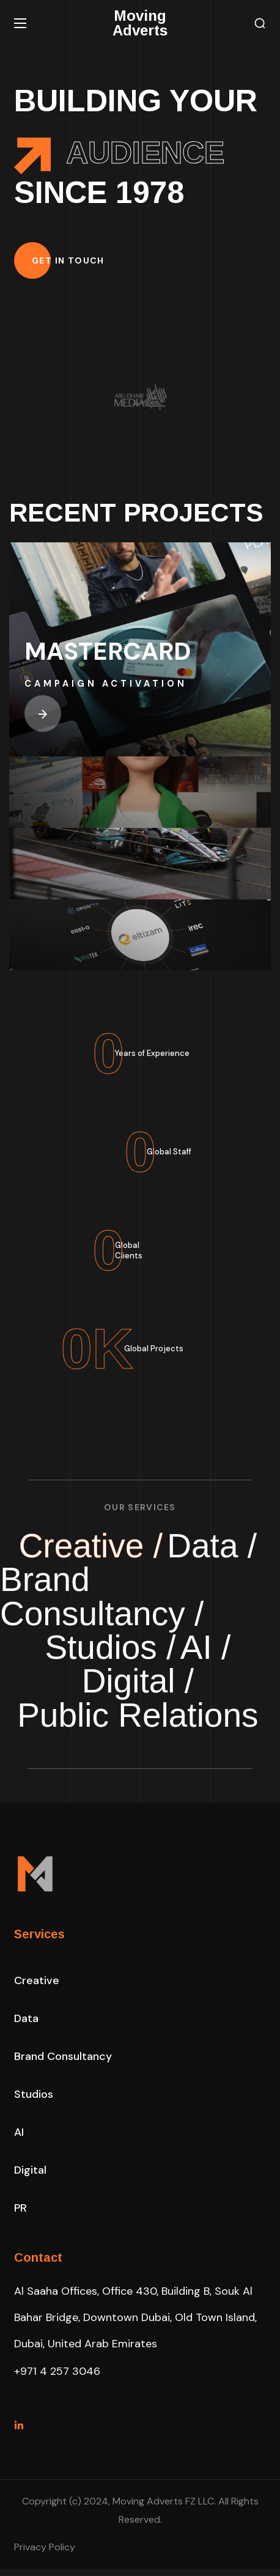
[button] (260, 24)
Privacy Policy (44, 2554)
